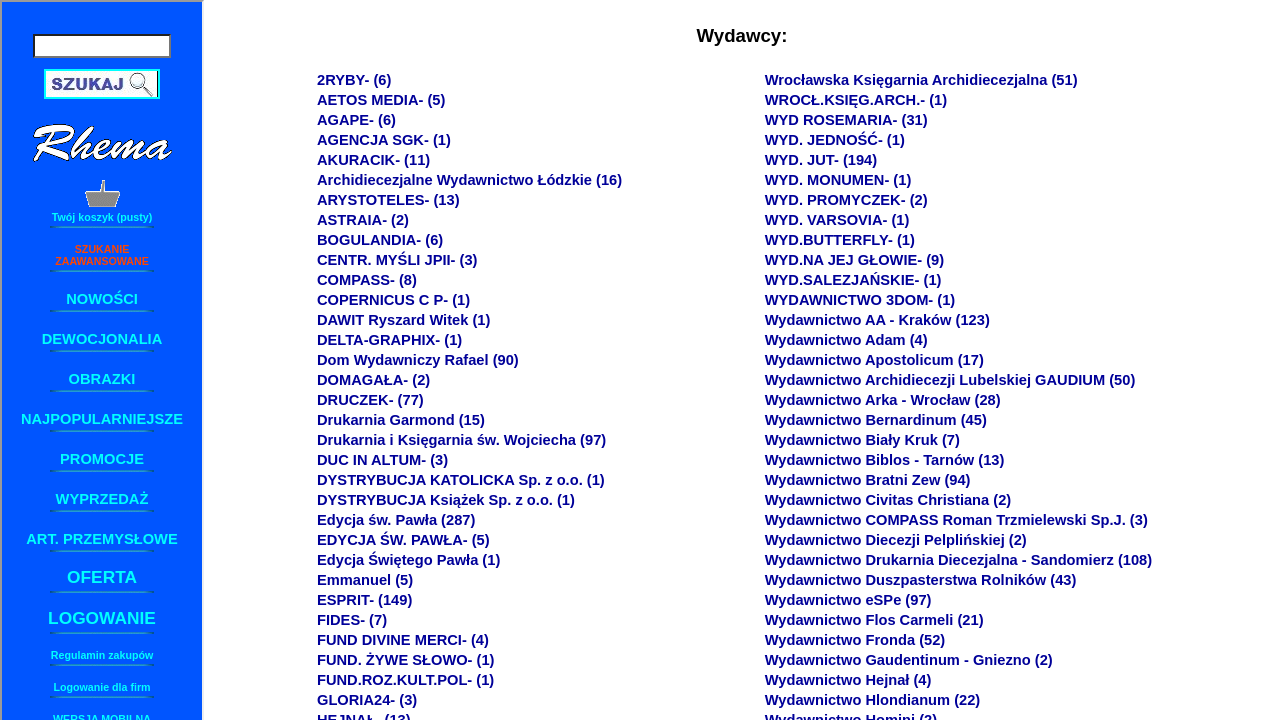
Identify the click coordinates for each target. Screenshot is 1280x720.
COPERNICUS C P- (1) (393, 300)
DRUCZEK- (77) (370, 400)
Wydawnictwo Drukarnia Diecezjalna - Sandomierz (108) (958, 560)
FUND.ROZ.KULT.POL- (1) (405, 680)
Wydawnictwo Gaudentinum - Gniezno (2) (909, 660)
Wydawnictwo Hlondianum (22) (873, 700)
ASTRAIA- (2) (363, 220)
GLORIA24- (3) (367, 700)
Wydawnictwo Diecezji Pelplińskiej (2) (896, 540)
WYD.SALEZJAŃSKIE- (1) (853, 280)
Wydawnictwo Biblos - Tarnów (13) (885, 460)
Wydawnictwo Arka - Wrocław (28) (883, 400)
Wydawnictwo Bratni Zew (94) (868, 480)
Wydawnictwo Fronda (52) (855, 640)
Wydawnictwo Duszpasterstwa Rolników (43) (921, 580)
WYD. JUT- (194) (821, 160)
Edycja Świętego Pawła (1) (408, 560)
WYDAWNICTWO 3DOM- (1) (860, 300)
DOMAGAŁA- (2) (373, 380)
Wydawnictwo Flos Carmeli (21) (874, 620)
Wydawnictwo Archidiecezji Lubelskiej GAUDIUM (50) (950, 380)
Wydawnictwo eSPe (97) (848, 600)
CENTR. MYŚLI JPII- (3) (397, 260)
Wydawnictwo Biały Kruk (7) (862, 440)
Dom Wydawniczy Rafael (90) (418, 360)
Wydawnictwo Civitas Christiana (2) (888, 500)
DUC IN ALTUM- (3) (382, 460)
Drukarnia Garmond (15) (401, 420)
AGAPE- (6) (356, 120)
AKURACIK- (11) (373, 160)
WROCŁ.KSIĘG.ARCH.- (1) (856, 100)
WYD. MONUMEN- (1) (838, 180)
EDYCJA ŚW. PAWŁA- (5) (403, 540)
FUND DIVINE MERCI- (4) (403, 640)
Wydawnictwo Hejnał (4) (848, 680)
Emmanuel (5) (365, 580)
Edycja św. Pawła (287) (396, 520)
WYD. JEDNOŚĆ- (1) (835, 140)
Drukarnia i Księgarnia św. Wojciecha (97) (461, 440)
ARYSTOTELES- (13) (388, 200)
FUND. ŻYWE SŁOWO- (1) (406, 660)
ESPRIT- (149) (364, 600)
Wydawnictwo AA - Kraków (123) (877, 320)
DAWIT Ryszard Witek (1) (403, 320)
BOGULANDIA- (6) (380, 240)
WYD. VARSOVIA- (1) (837, 220)
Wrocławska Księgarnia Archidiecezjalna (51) (921, 80)
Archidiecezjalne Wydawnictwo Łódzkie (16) (469, 180)
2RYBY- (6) (354, 80)
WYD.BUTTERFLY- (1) (840, 240)
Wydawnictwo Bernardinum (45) (876, 420)
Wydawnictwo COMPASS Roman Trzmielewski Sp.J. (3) (956, 520)
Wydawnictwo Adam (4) (846, 340)
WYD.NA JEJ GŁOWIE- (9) (854, 260)
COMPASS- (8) (367, 280)
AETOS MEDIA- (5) (381, 100)
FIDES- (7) (352, 620)
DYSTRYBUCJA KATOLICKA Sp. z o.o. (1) (461, 480)
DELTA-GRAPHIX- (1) (389, 340)
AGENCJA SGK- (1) (384, 140)
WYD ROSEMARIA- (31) (846, 120)
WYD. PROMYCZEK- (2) (846, 200)
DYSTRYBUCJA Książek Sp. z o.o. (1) (446, 500)
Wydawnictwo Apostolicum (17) (874, 360)
